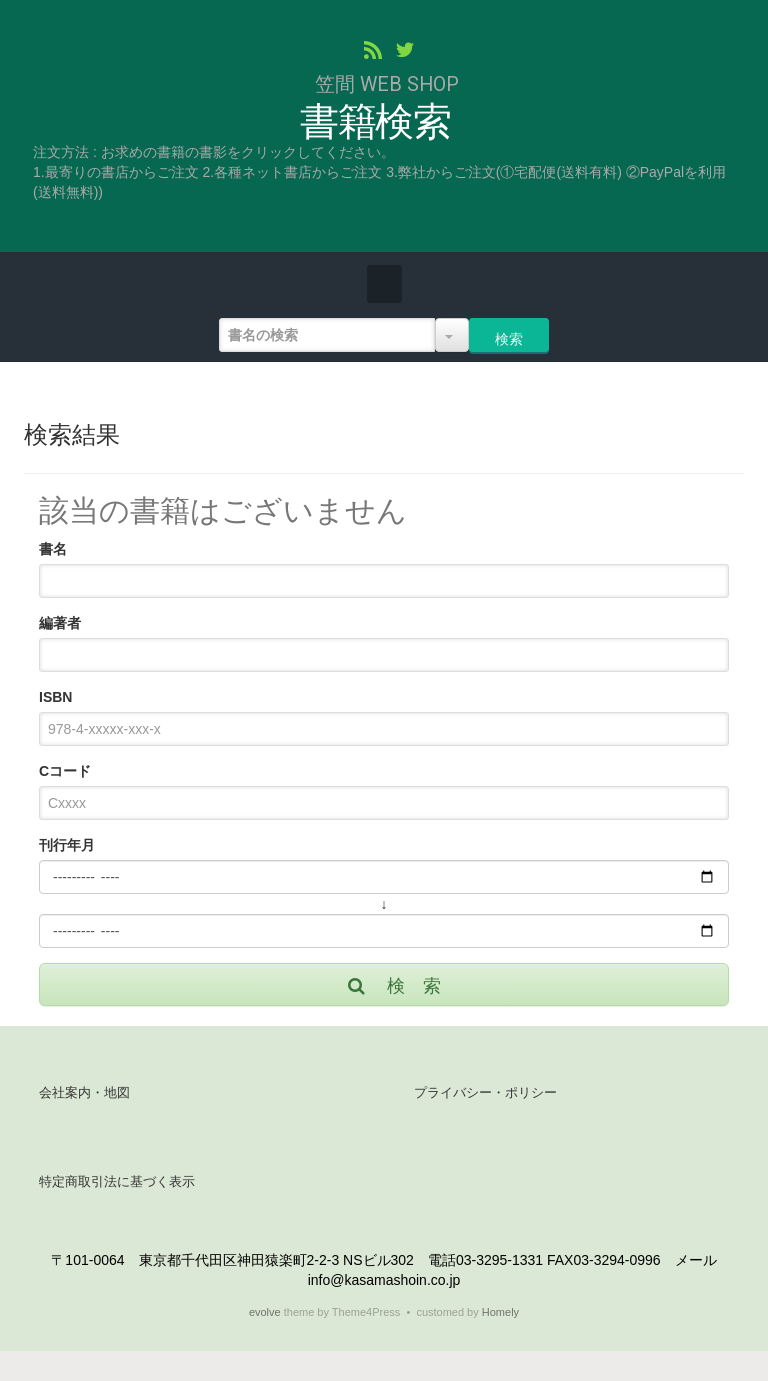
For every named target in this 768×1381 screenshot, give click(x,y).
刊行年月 (67, 845)
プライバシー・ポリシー (485, 1092)
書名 (53, 549)
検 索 (392, 986)
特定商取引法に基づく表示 (117, 1181)
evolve (265, 1312)
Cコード (65, 771)
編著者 (60, 623)
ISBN (55, 697)
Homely (500, 1312)
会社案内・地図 (84, 1092)
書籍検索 (375, 122)
